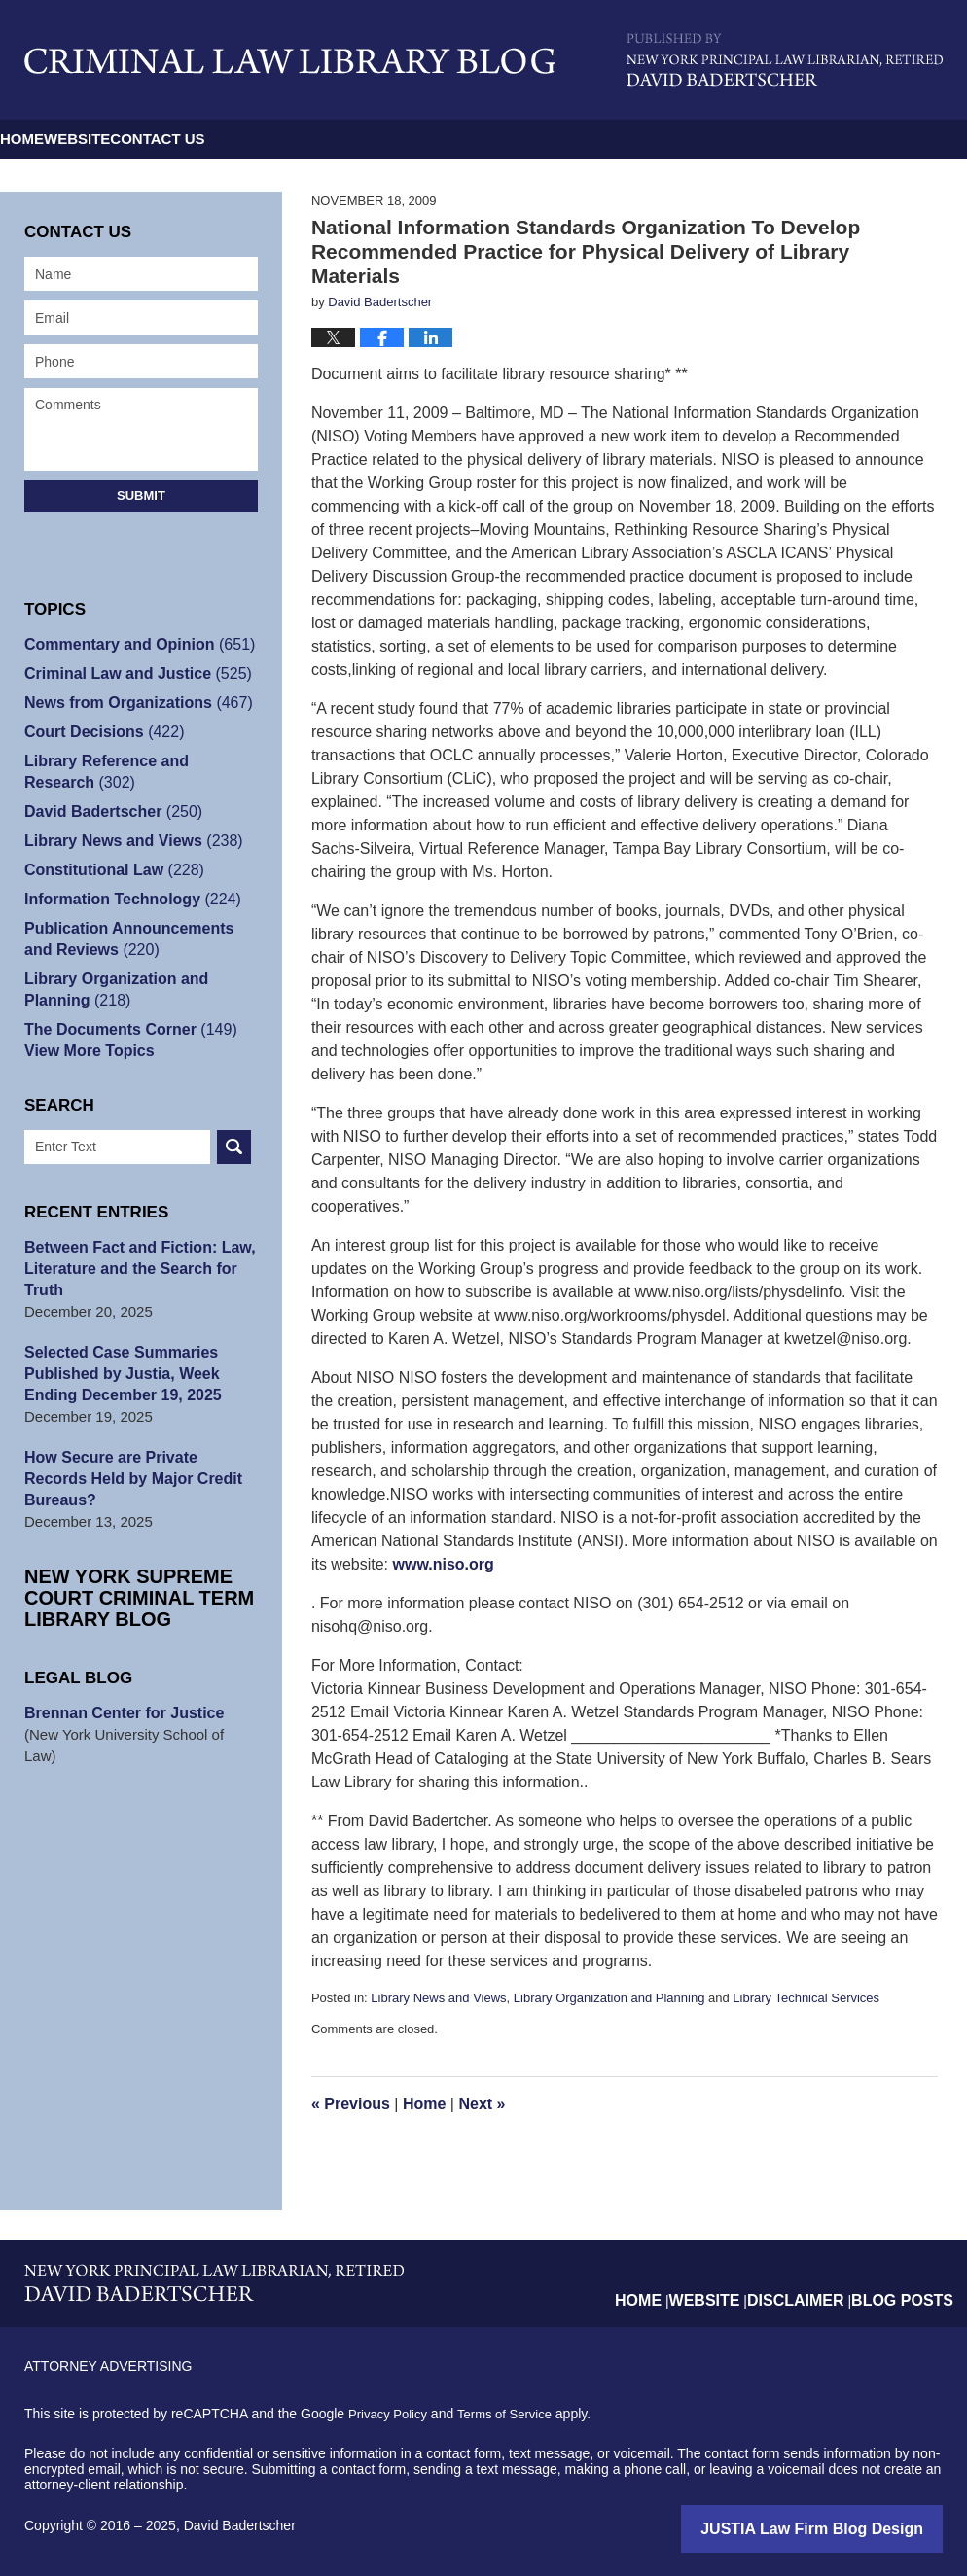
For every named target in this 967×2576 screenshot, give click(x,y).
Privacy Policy (390, 2413)
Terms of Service (513, 2413)
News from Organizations (131, 702)
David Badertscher (108, 811)
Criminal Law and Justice (130, 673)
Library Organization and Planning (609, 1998)
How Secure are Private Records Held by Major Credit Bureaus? (136, 1468)
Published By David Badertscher (785, 60)
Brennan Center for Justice (118, 1691)
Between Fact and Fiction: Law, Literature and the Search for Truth (132, 1268)
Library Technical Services (806, 1998)
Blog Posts (909, 2284)
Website (194, 138)
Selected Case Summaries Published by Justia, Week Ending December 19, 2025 (116, 1373)
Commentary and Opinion (132, 644)
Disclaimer (814, 2284)
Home (61, 138)
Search (234, 1147)
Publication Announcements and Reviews (137, 939)
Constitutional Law (108, 870)
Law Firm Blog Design (850, 2527)
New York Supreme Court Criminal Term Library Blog (122, 1575)
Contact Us (351, 138)
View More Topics (85, 1050)
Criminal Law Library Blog (289, 61)
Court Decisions (99, 731)
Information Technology (126, 899)
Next (481, 2104)
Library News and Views (438, 1998)
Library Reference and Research (136, 772)
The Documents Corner (124, 1029)
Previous (350, 2104)
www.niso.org (443, 1564)
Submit (141, 495)
